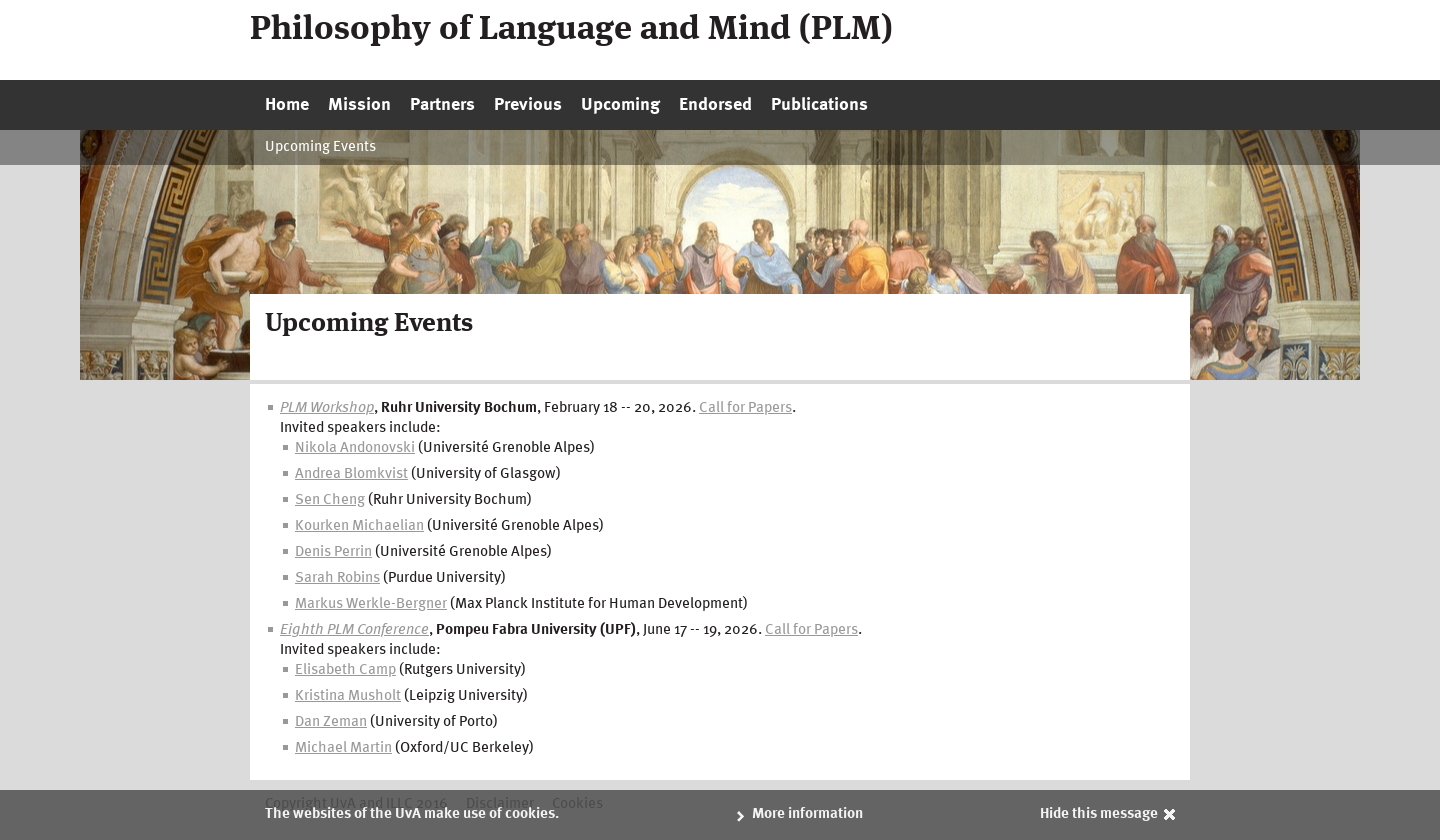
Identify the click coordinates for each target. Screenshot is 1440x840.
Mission (359, 105)
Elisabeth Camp (345, 670)
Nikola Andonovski (355, 448)
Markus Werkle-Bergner (371, 604)
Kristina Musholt (348, 696)
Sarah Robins (337, 578)
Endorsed (715, 105)
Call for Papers (745, 408)
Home (287, 105)
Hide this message (1099, 814)
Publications (819, 105)
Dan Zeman (331, 722)
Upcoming (620, 105)
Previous (528, 105)
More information (807, 814)
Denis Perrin (333, 552)
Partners (442, 105)
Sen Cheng (330, 500)
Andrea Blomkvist (351, 474)
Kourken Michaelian (359, 526)
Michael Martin (343, 748)
